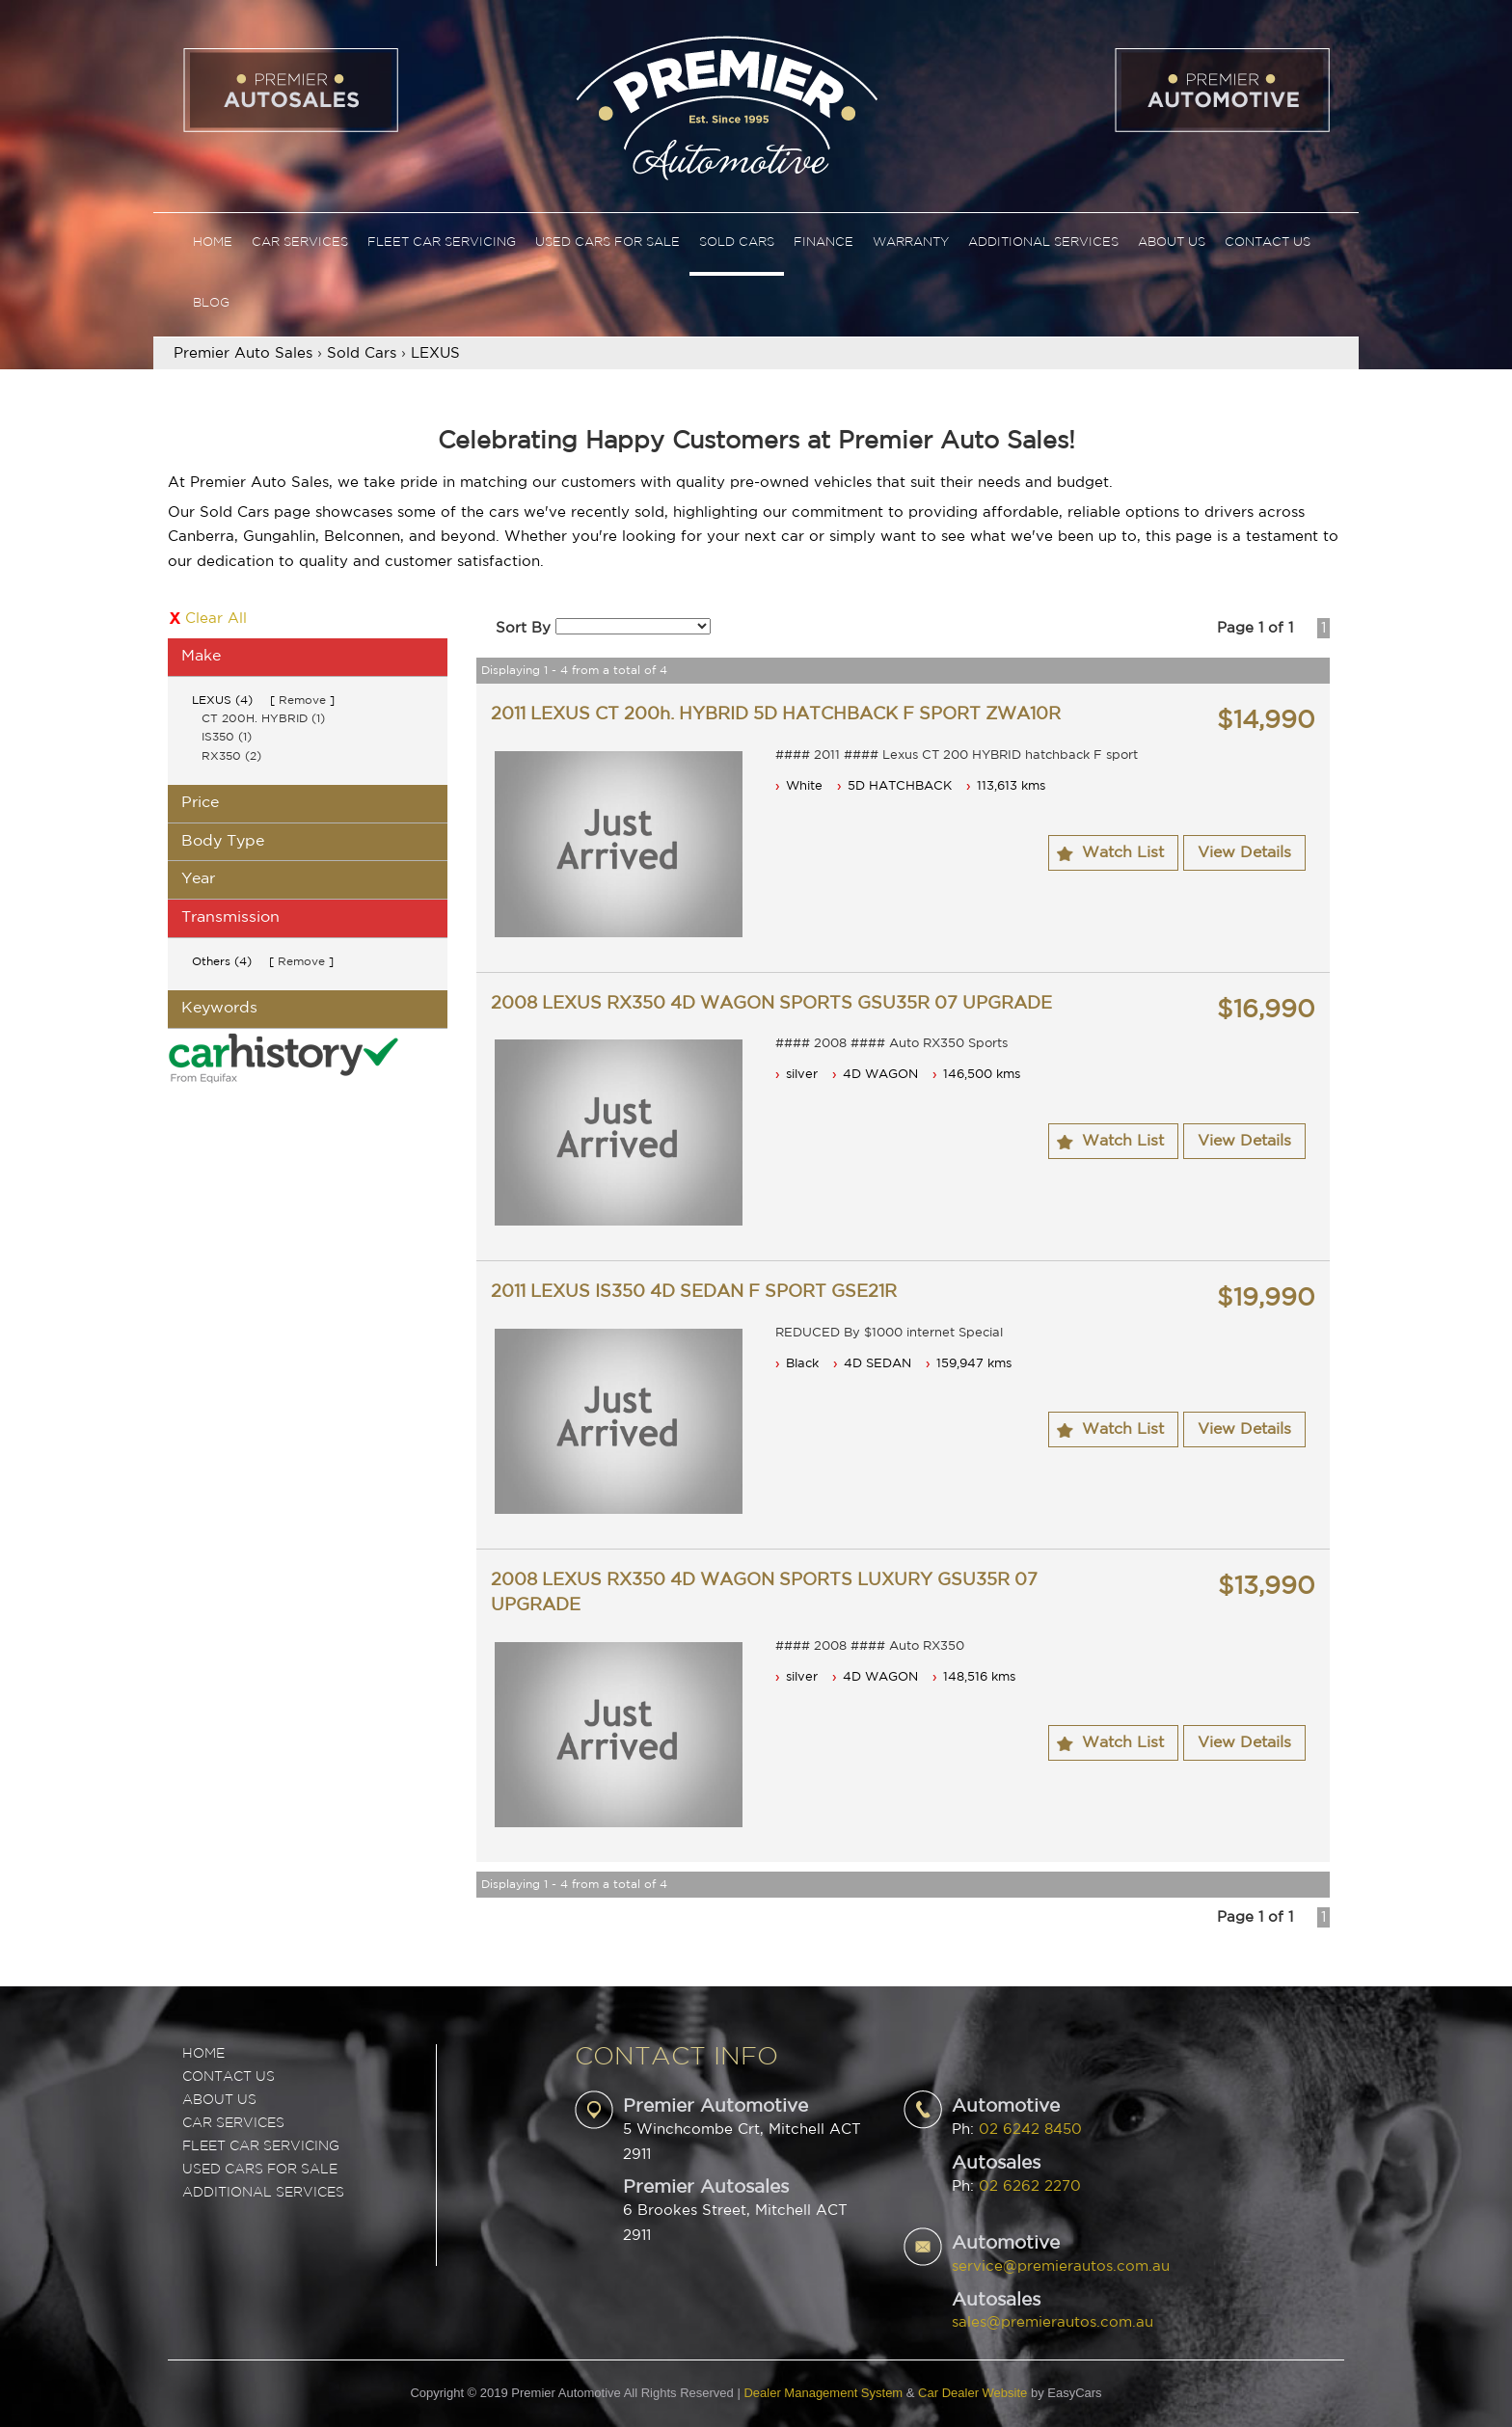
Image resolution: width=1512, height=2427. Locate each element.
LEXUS (435, 353)
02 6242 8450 (1030, 2129)
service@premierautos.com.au (1061, 2266)
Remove (302, 700)
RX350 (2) (231, 756)
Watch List (1123, 853)
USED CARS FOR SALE (260, 2169)
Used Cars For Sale (607, 242)
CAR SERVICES (233, 2123)
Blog (211, 303)
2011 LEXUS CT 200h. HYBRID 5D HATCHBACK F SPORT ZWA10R (776, 714)
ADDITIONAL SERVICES (263, 2192)
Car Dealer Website (972, 2393)
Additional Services (1043, 242)
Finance (823, 242)
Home (212, 242)
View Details (1244, 853)
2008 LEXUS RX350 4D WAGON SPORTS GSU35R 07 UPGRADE (771, 1003)
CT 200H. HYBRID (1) (263, 719)
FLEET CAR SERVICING (260, 2146)
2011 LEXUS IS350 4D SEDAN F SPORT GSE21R (694, 1292)
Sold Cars (736, 242)
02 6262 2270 (1030, 2186)
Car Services (300, 242)
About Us (1171, 242)
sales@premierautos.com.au (1052, 2322)
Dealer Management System (823, 2393)
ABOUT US (219, 2100)
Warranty (911, 242)
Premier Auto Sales (243, 353)
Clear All (216, 618)
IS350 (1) (227, 737)
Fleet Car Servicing (441, 242)
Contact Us (1267, 242)
